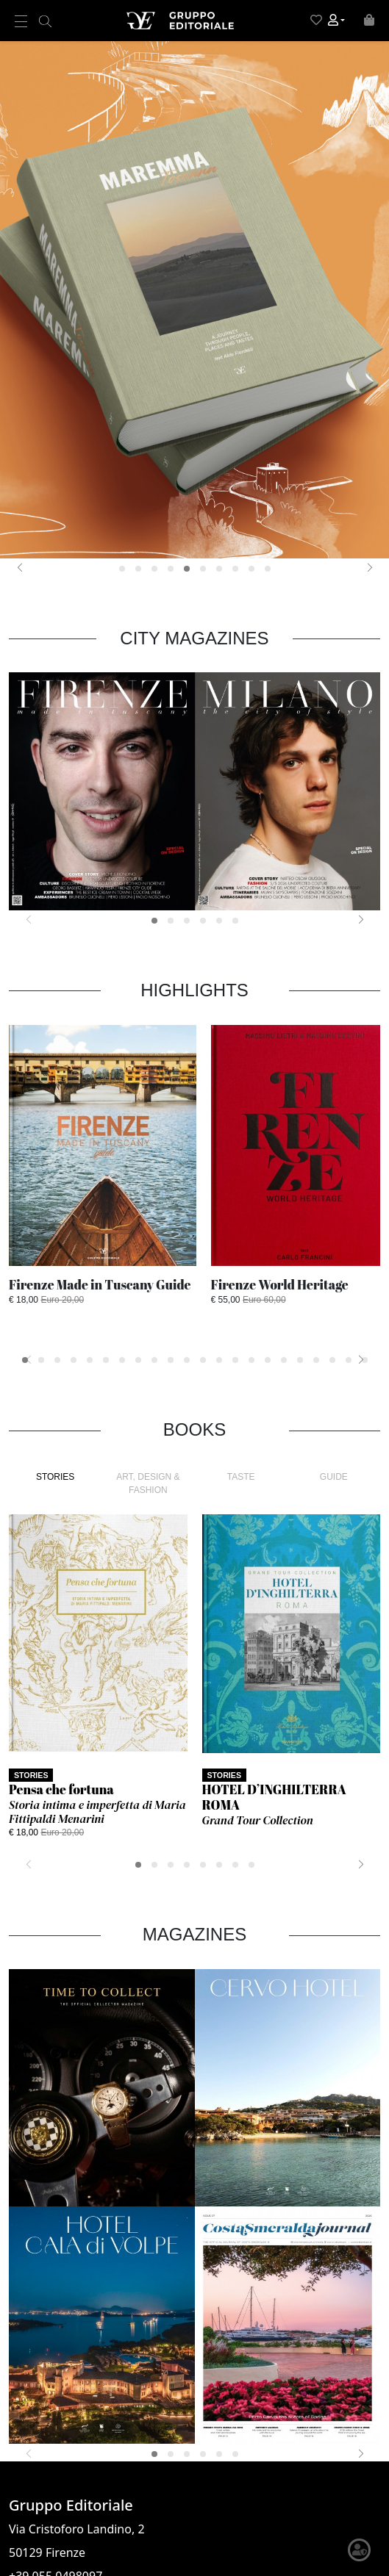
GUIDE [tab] (334, 1477)
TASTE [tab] (241, 1477)
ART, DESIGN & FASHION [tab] (147, 1483)
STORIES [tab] (55, 1477)
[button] (336, 20)
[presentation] (19, 567)
